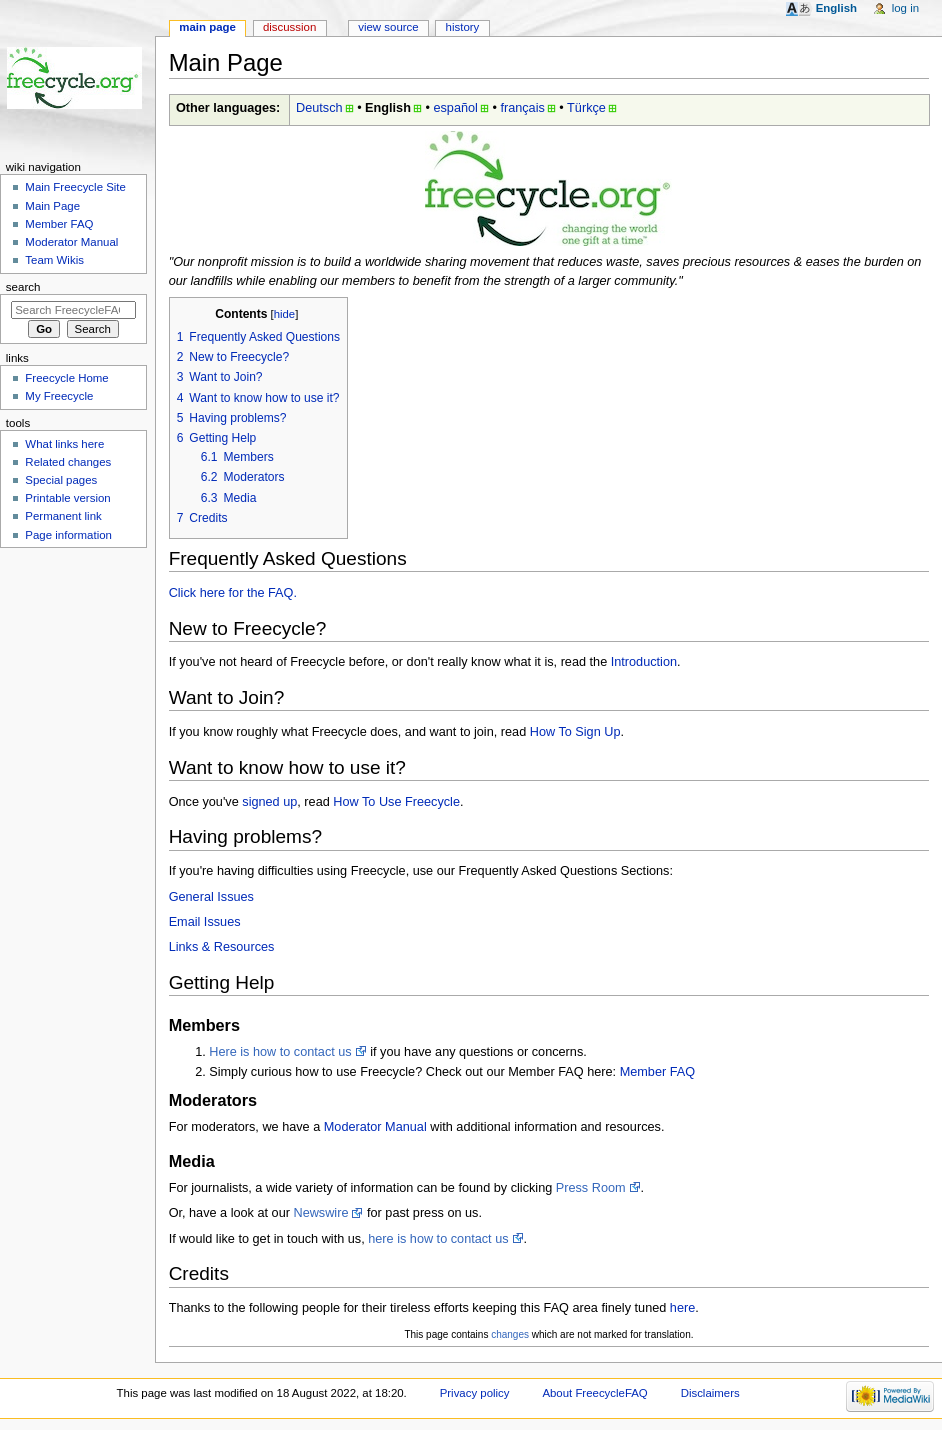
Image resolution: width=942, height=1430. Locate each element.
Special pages (61, 480)
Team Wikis (54, 260)
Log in (905, 8)
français (522, 108)
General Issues (211, 897)
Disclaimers (710, 1393)
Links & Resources (222, 947)
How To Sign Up (575, 732)
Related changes (68, 462)
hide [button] (284, 314)
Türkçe (586, 108)
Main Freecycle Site (75, 187)
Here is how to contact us (280, 1052)
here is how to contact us (438, 1239)
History (463, 27)
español (455, 108)
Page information (68, 535)
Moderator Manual (375, 1127)
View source (388, 27)
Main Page (52, 206)
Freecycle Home (66, 378)
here (682, 1308)
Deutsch (319, 108)
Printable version (67, 498)
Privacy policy (475, 1393)
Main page (207, 27)
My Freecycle (59, 396)
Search (23, 287)
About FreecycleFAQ (594, 1393)
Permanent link (63, 516)
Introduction (644, 662)
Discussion (289, 27)
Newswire (320, 1213)
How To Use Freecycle (396, 802)
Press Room (591, 1188)
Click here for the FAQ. (233, 593)
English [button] (836, 8)
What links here (64, 444)
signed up (269, 802)
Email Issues (205, 922)
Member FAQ (657, 1072)
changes (510, 1334)
